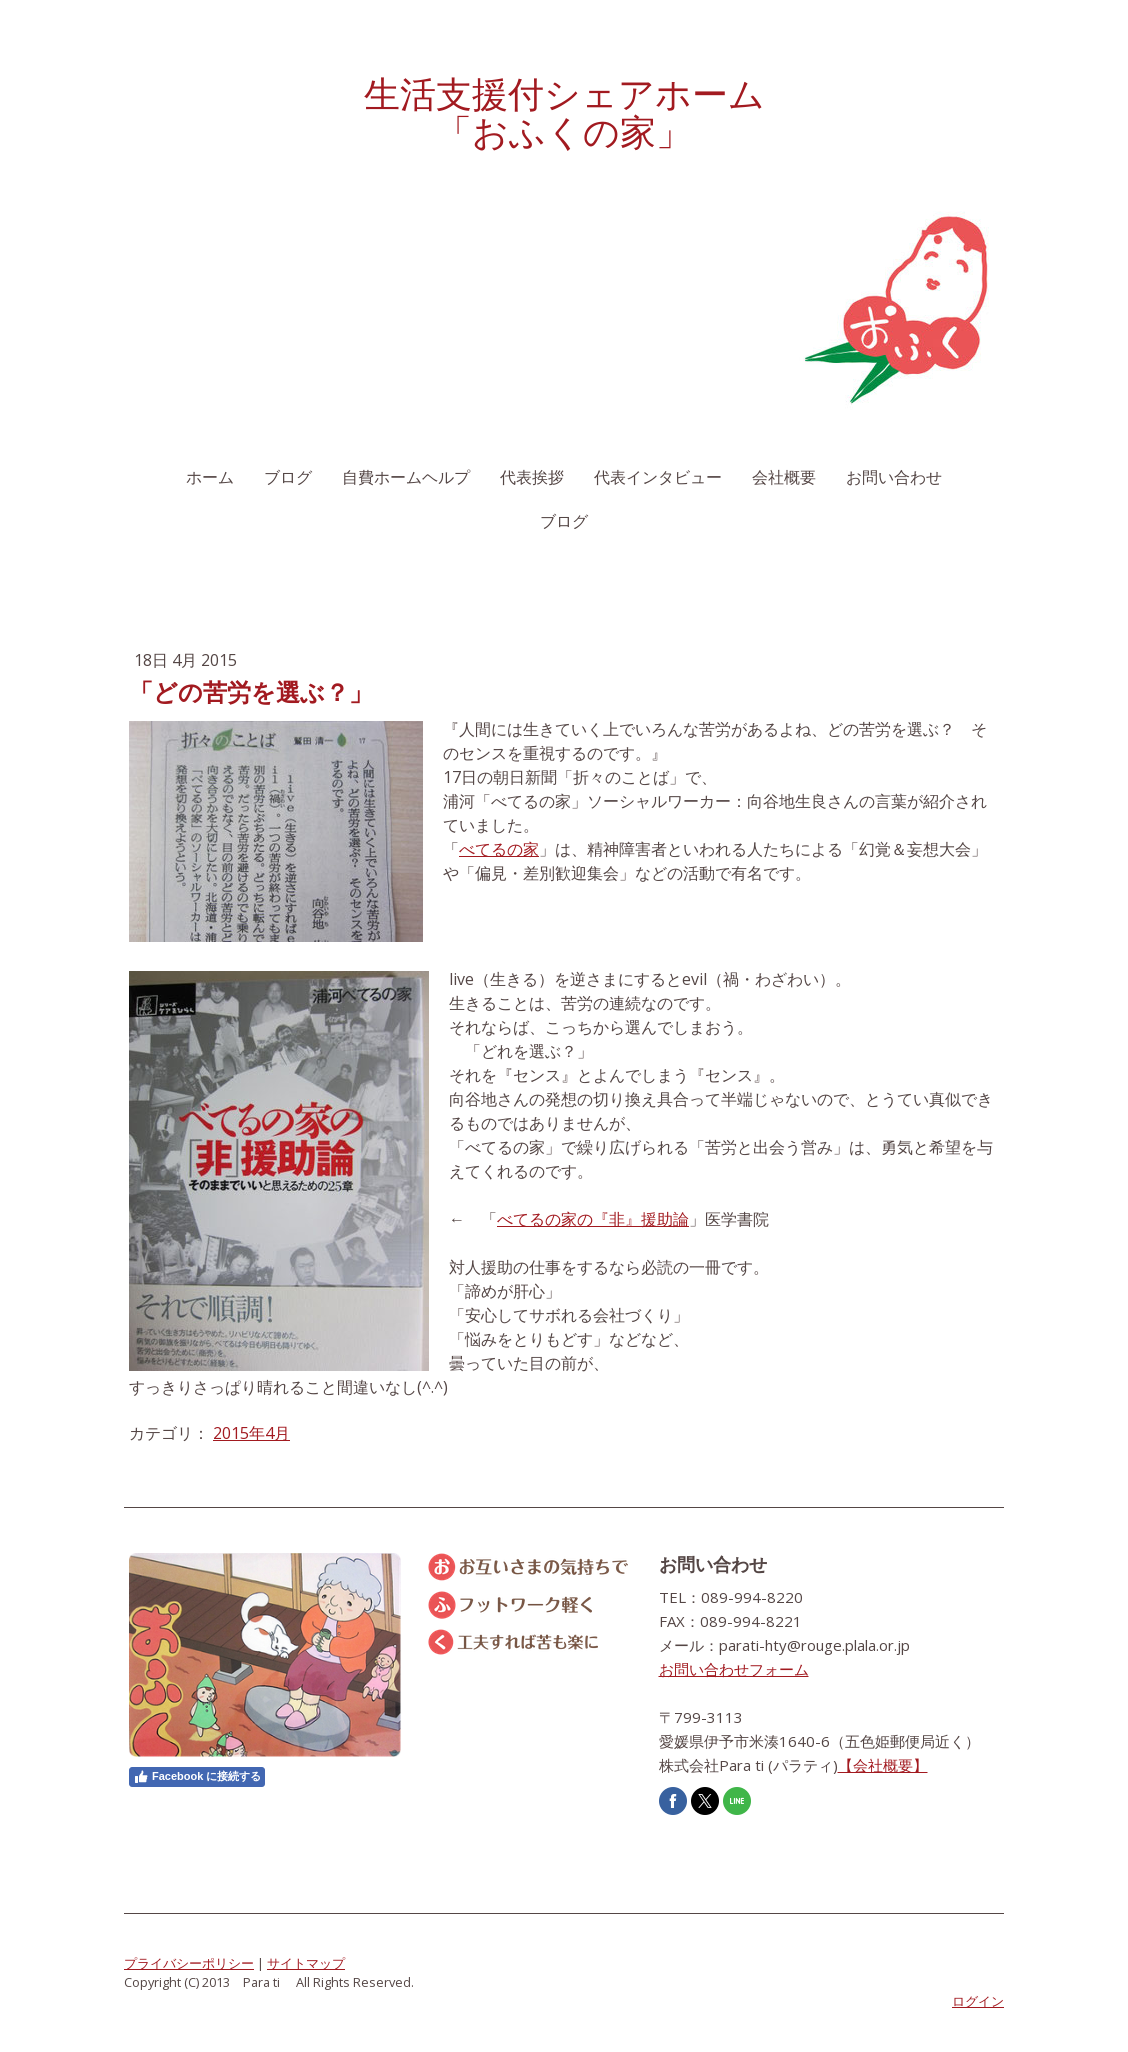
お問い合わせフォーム (734, 1669)
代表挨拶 (532, 477)
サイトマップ (306, 1963)
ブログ (288, 477)
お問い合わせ (894, 477)
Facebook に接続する (197, 1777)
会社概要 (784, 477)
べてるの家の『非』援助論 (593, 1219)
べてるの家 (499, 849)
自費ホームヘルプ (406, 477)
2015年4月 (251, 1433)
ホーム (210, 477)
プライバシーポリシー (189, 1963)
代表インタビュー (658, 477)
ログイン (978, 2001)
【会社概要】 (883, 1765)
